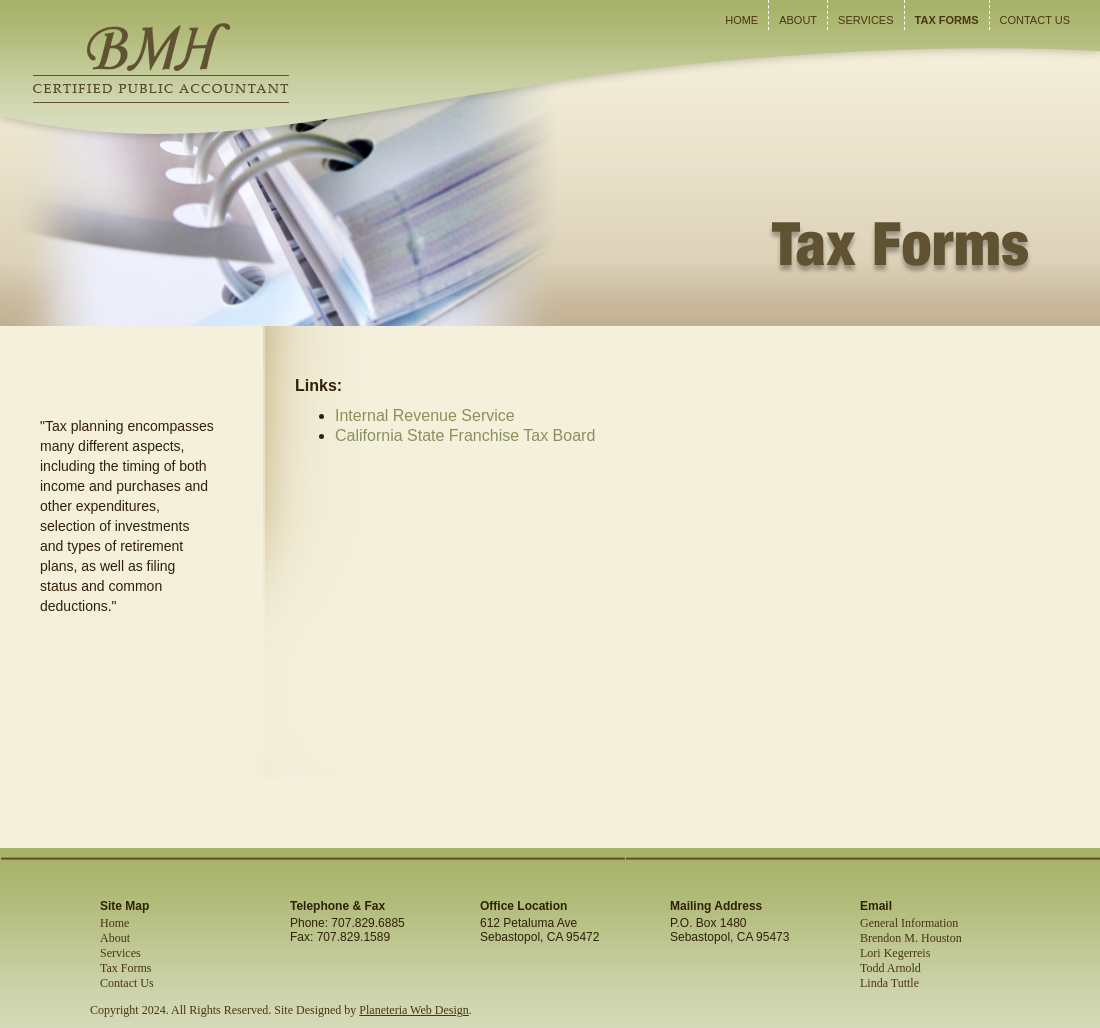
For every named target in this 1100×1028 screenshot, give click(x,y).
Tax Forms (947, 20)
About (798, 20)
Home (741, 20)
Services (865, 20)
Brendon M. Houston (911, 938)
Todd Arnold (890, 968)
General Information (909, 923)
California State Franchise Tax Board (465, 435)
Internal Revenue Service (425, 415)
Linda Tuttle (889, 983)
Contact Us (1035, 20)
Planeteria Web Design (413, 1010)
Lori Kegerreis (895, 953)
